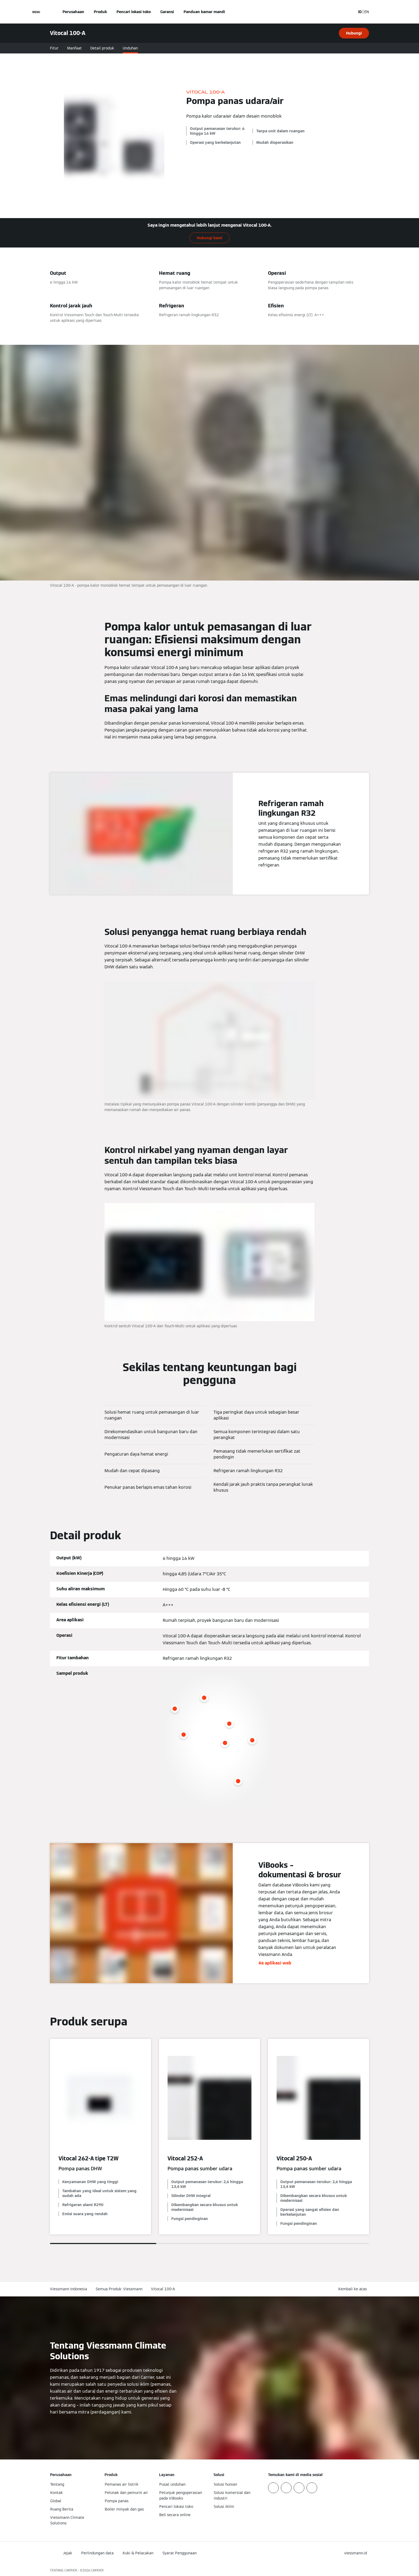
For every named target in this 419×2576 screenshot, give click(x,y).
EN (366, 11)
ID (360, 11)
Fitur (54, 48)
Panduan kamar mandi (204, 11)
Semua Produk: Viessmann (119, 2289)
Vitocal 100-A (163, 2289)
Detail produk (102, 48)
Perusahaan (73, 11)
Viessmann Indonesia (68, 2289)
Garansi (167, 11)
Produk (100, 11)
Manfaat (74, 48)
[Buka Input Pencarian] (349, 11)
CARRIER (97, 2570)
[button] (353, 2289)
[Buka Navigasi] (36, 12)
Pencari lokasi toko (134, 11)
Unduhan (130, 48)
